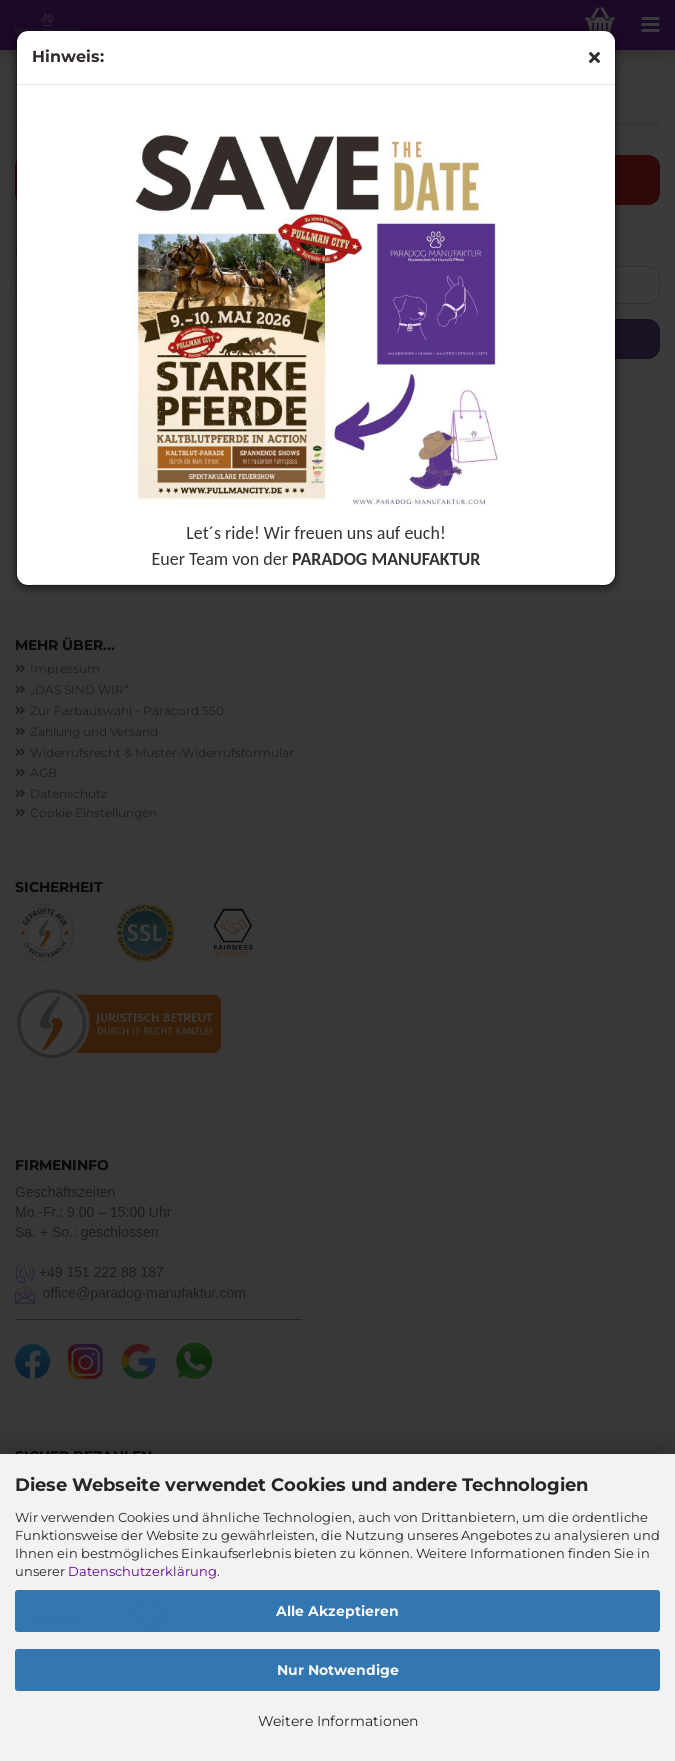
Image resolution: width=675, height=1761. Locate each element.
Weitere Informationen (338, 1721)
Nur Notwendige (338, 1670)
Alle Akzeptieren (337, 1611)
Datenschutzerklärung (142, 1571)
